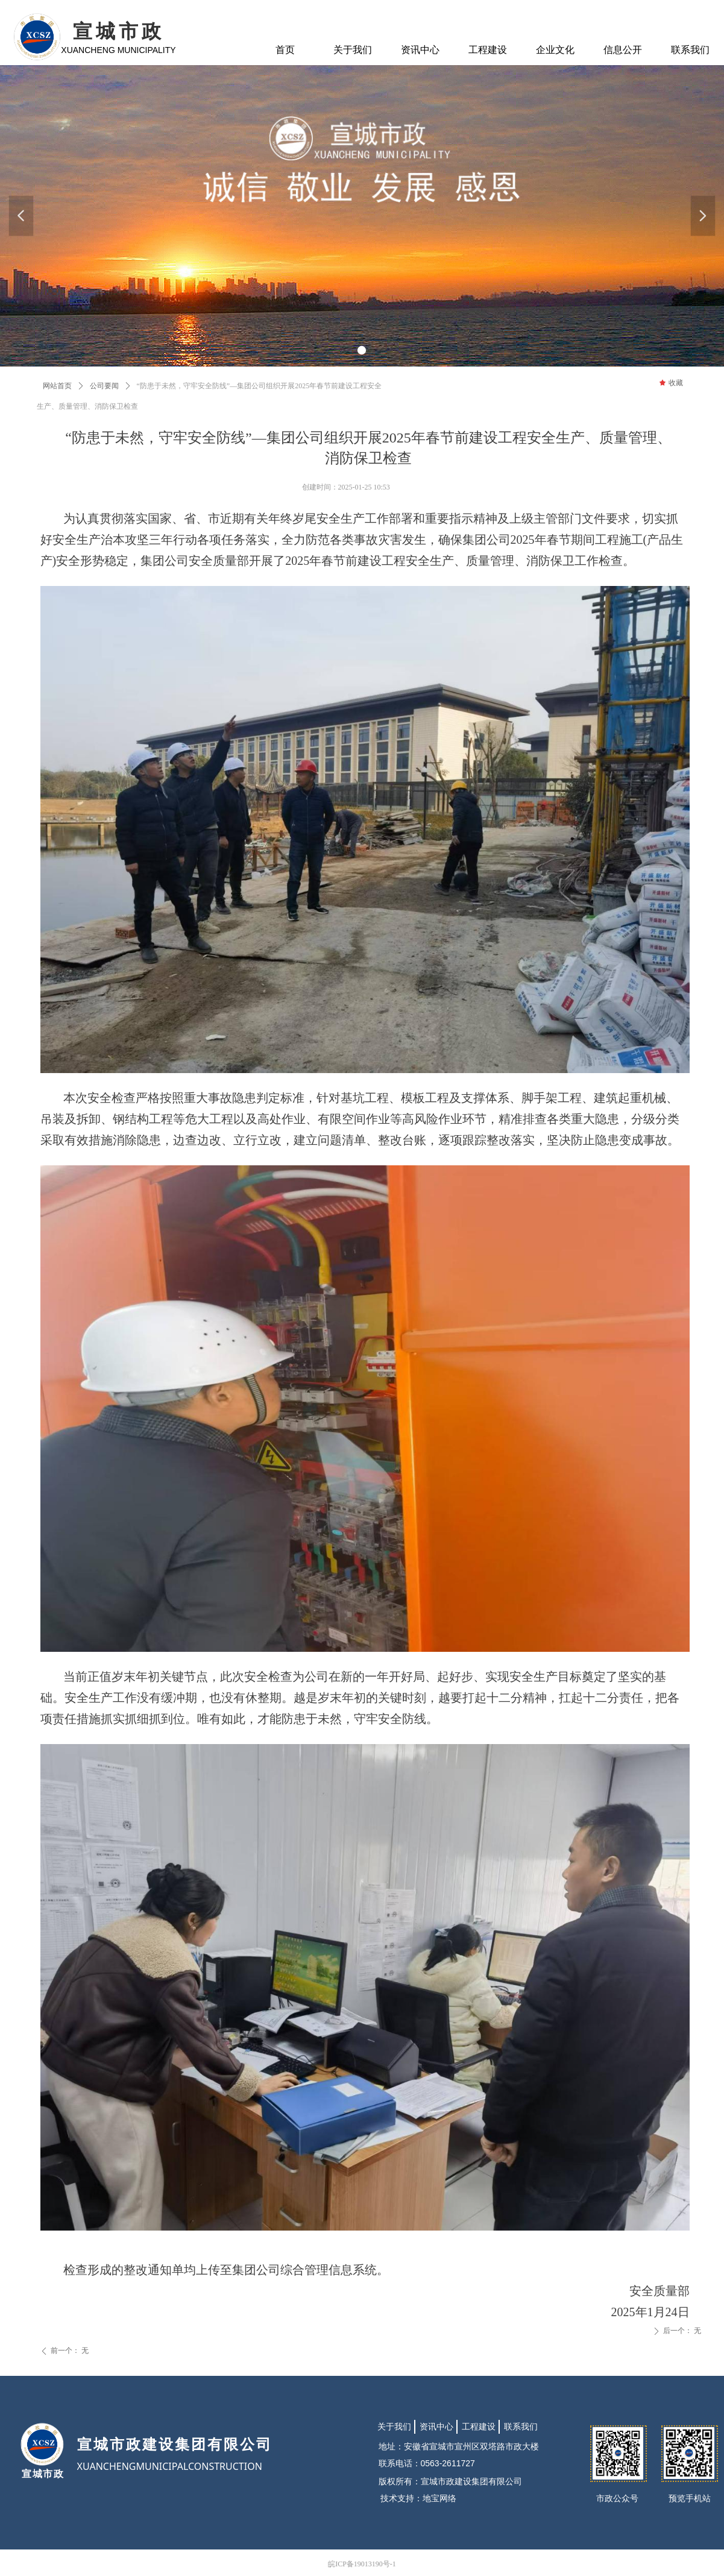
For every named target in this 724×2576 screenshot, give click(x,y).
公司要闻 (104, 386)
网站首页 (57, 386)
